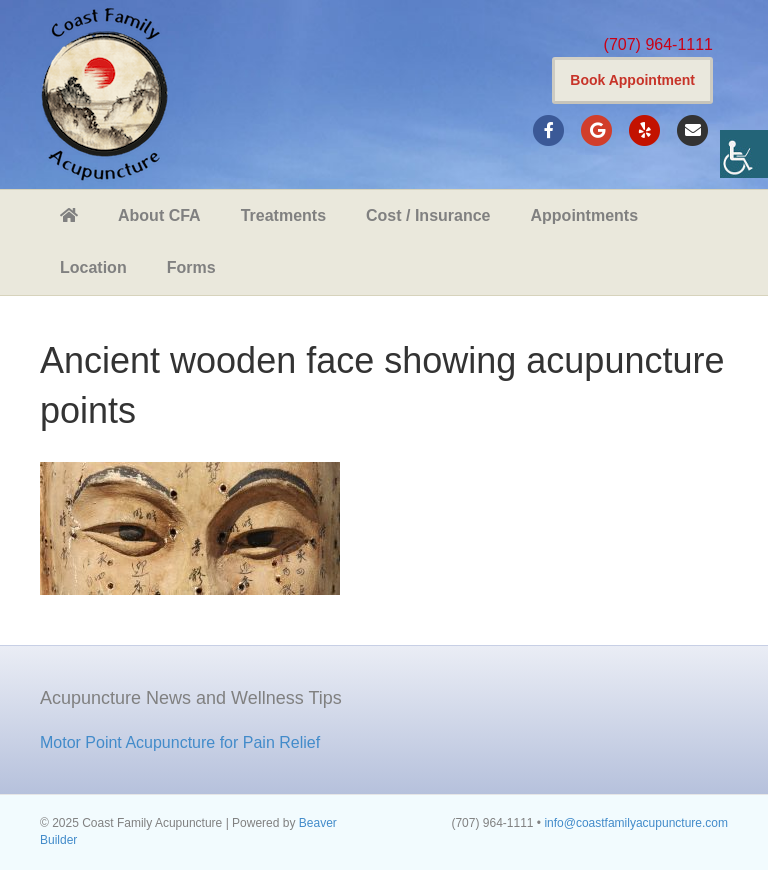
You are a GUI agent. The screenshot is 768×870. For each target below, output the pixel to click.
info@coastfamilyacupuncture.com (636, 823)
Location (93, 267)
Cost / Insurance (428, 215)
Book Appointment (632, 80)
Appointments (585, 215)
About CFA (159, 215)
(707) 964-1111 (658, 44)
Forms (191, 267)
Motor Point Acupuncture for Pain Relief (180, 742)
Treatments (283, 215)
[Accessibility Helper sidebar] (744, 154)
